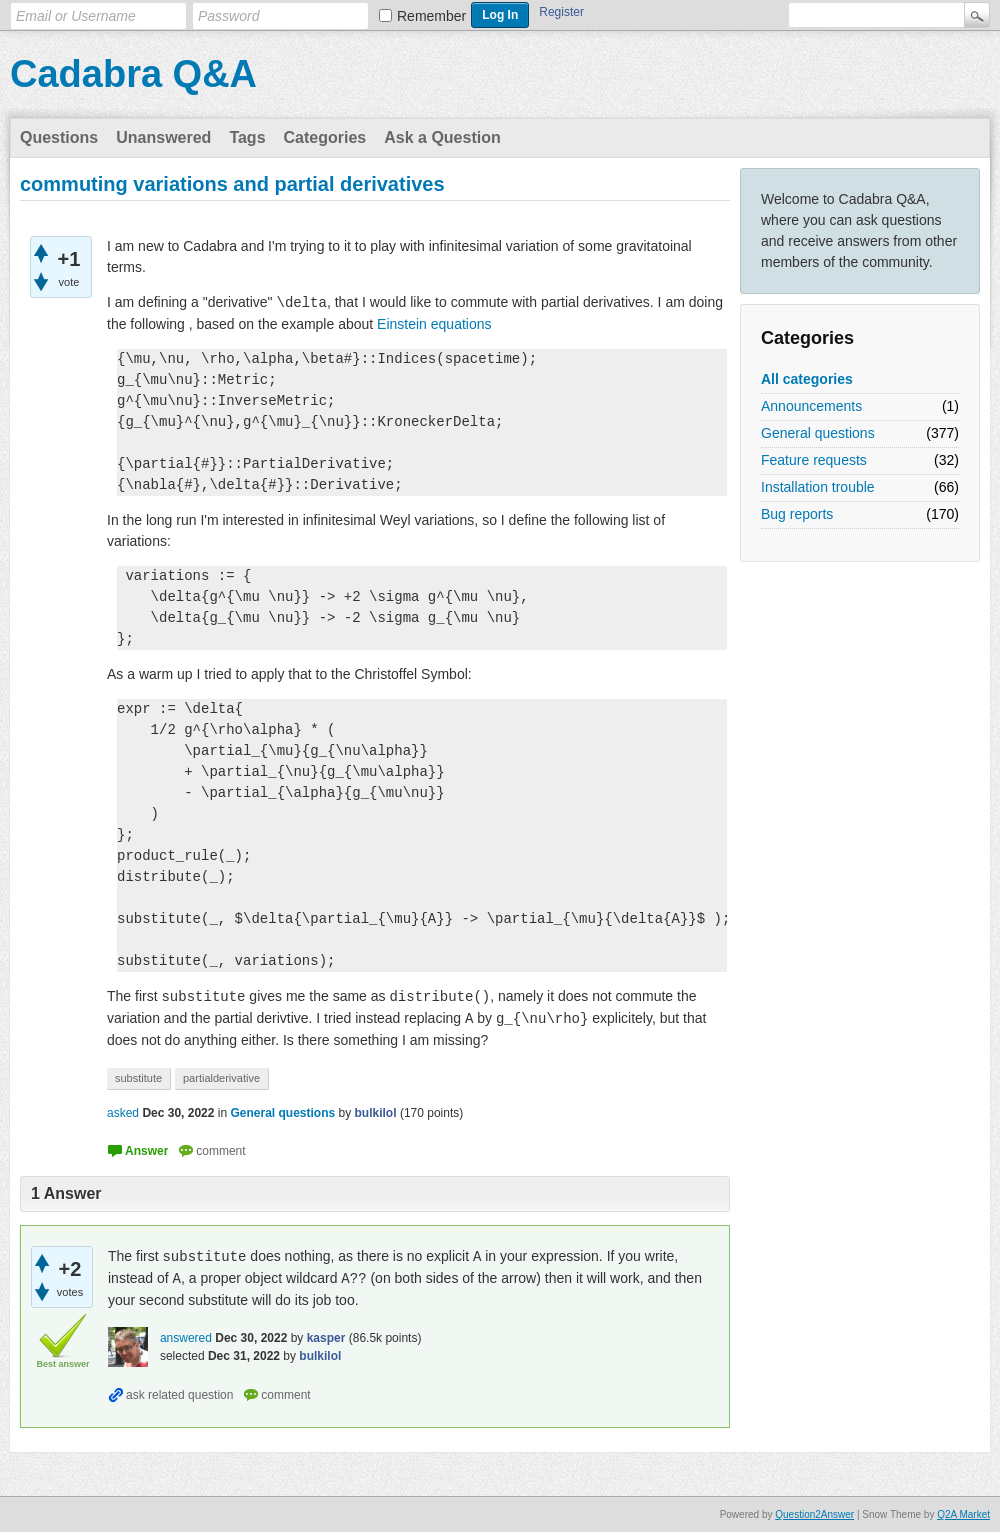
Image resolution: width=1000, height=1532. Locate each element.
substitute (138, 1078)
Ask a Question (442, 137)
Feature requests (814, 460)
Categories (325, 137)
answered (186, 1338)
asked (123, 1113)
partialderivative (221, 1078)
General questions (818, 433)
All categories (807, 379)
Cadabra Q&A (133, 74)
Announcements (811, 406)
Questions (59, 137)
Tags (247, 137)
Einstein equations (434, 324)
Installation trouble (818, 487)
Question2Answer (814, 1514)
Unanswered (163, 137)
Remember (431, 16)
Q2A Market (963, 1514)
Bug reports (797, 514)
